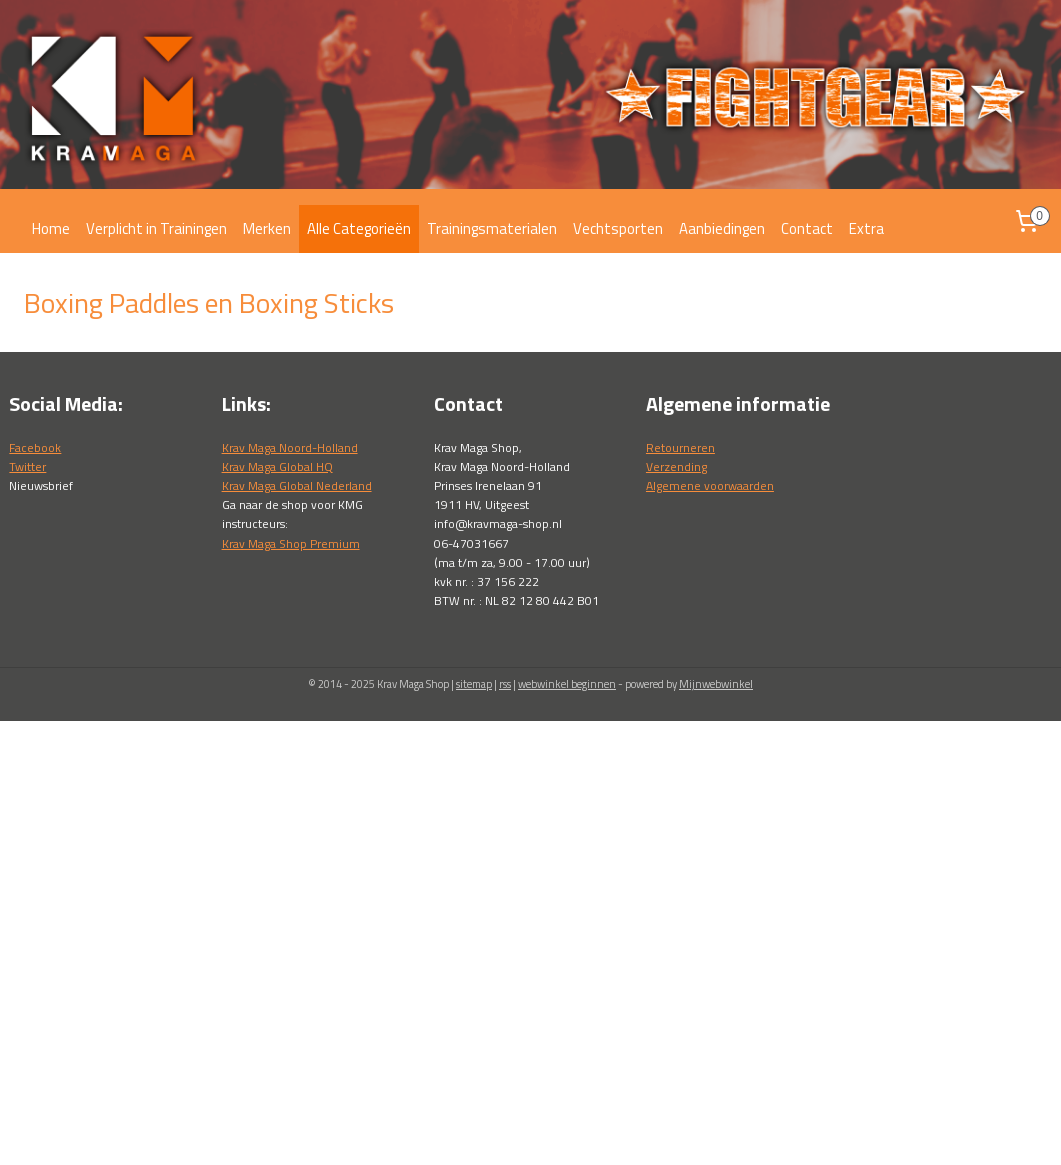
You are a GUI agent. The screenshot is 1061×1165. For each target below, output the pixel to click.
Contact (807, 228)
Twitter (27, 466)
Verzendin (673, 466)
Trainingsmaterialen (492, 228)
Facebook (35, 447)
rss (505, 684)
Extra (866, 228)
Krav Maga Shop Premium (291, 543)
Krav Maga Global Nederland (297, 485)
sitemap (474, 684)
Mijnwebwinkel (716, 684)
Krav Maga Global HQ (277, 466)
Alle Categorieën (359, 228)
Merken (267, 228)
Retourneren (680, 447)
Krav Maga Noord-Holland (290, 447)
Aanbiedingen (722, 228)
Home (51, 228)
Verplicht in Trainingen (156, 228)
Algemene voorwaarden (710, 485)
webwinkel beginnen (567, 684)
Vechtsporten (618, 228)
